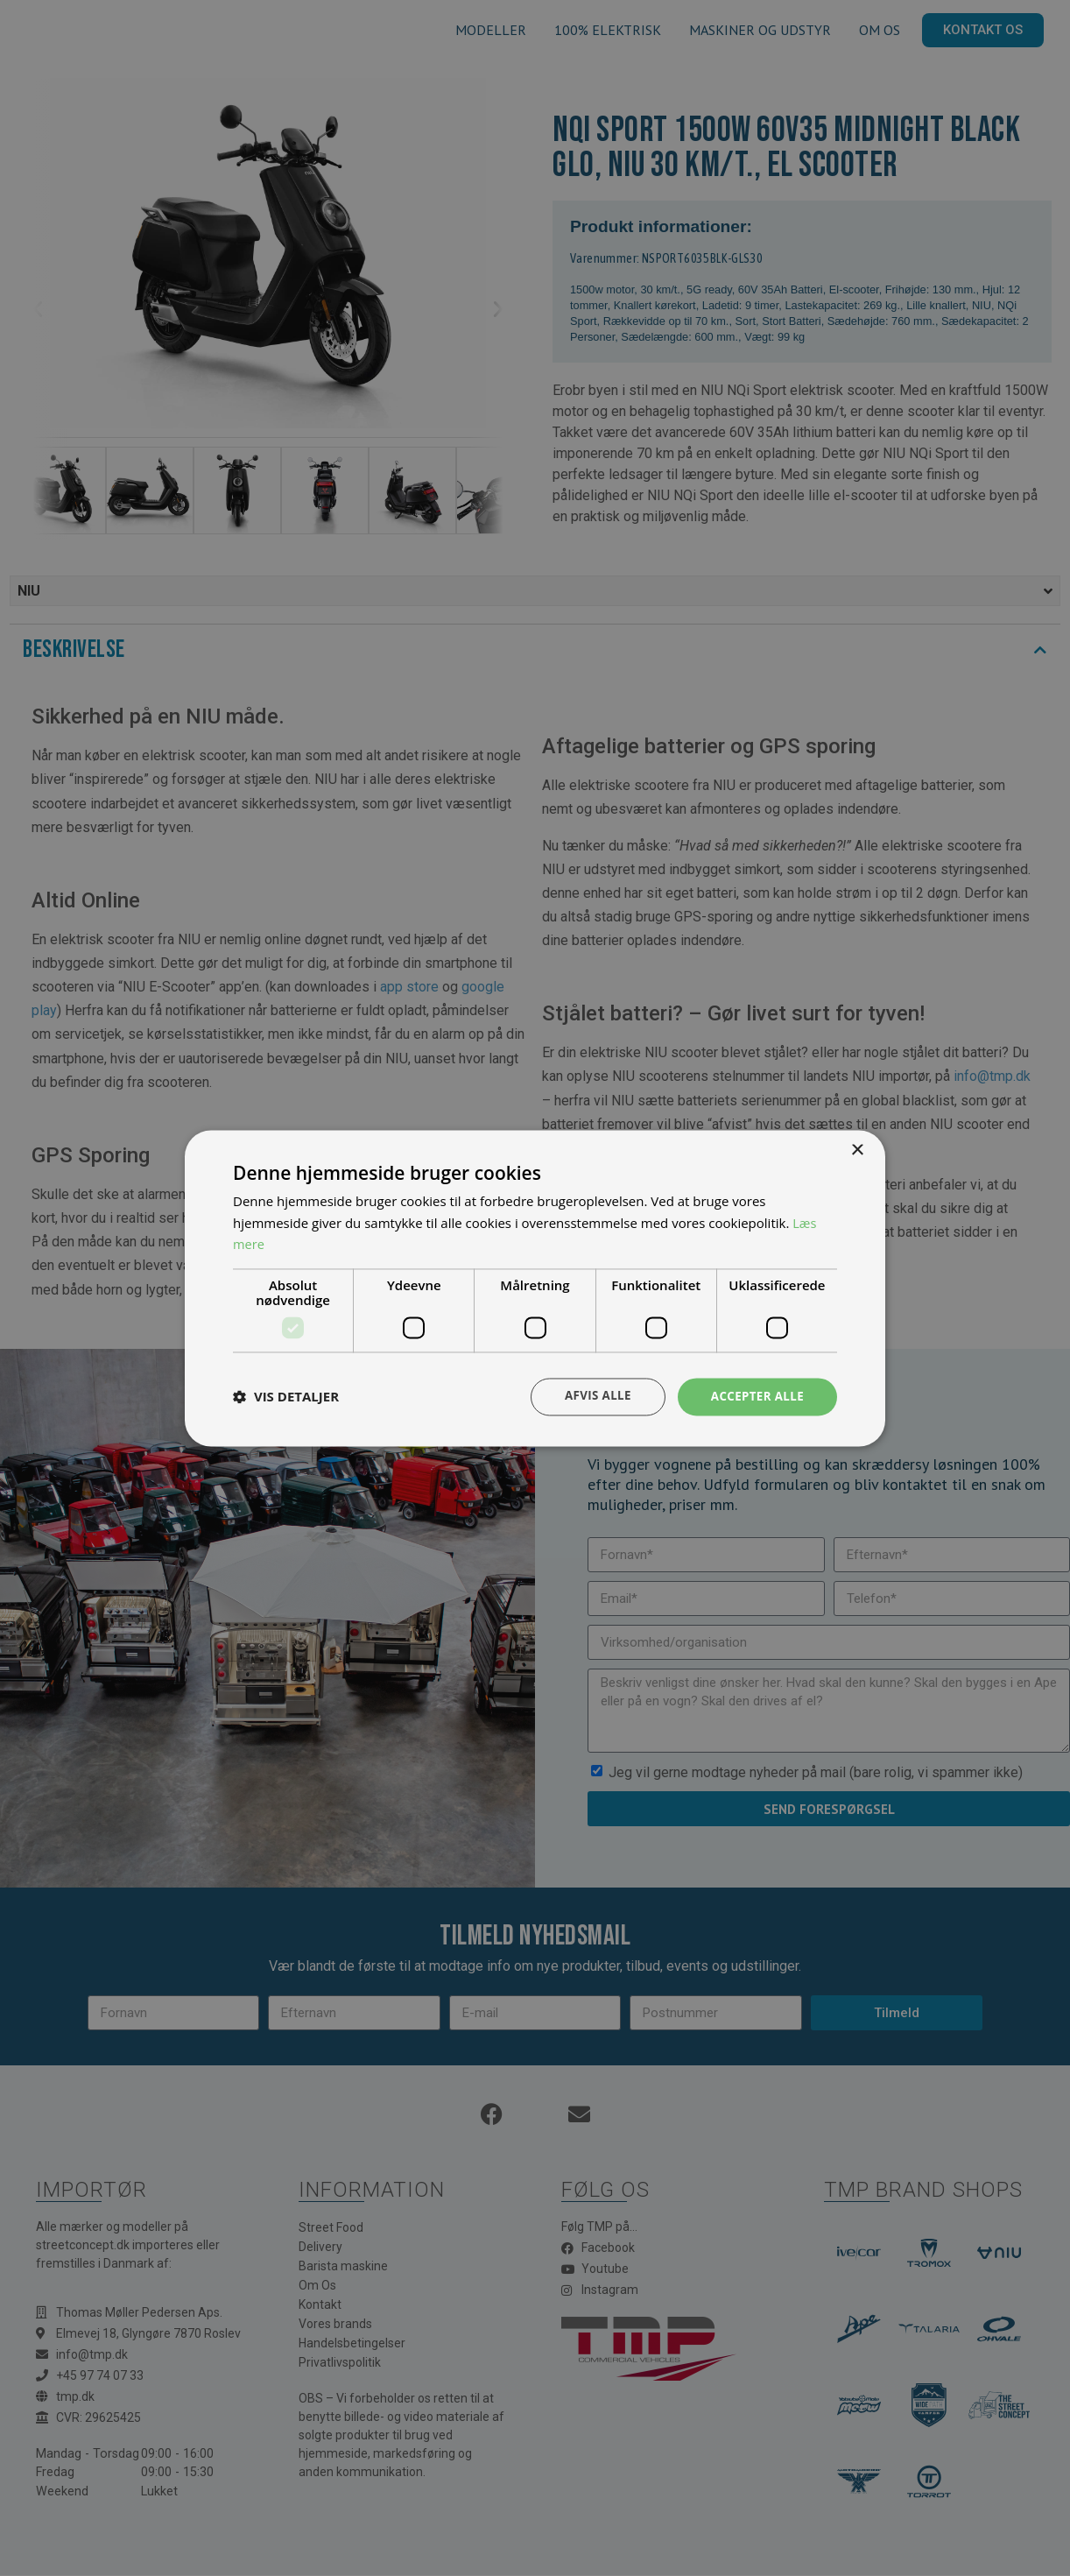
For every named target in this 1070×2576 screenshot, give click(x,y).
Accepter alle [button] (755, 1395)
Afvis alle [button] (592, 1395)
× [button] (856, 1149)
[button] (286, 1397)
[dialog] (535, 1288)
